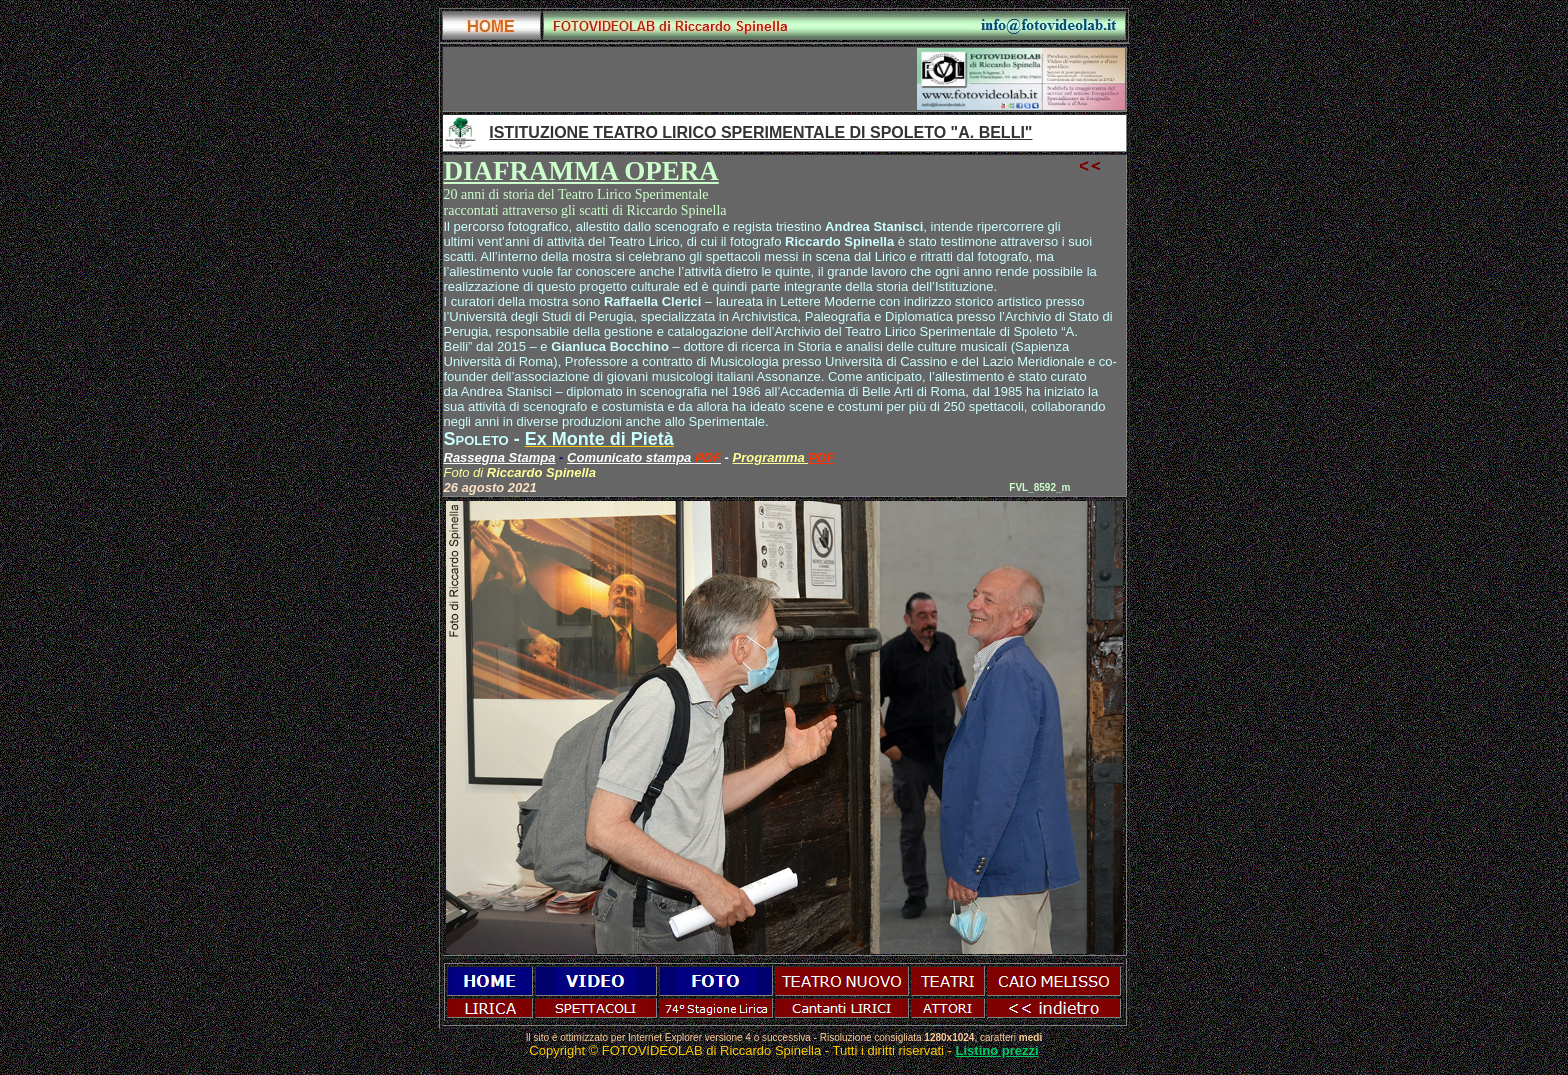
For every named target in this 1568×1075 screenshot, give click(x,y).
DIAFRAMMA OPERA (581, 171)
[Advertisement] (680, 79)
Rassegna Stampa (500, 457)
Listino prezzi (997, 1050)
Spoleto (476, 439)
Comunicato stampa (631, 457)
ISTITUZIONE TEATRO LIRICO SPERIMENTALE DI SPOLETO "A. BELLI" (760, 132)
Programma (771, 457)
